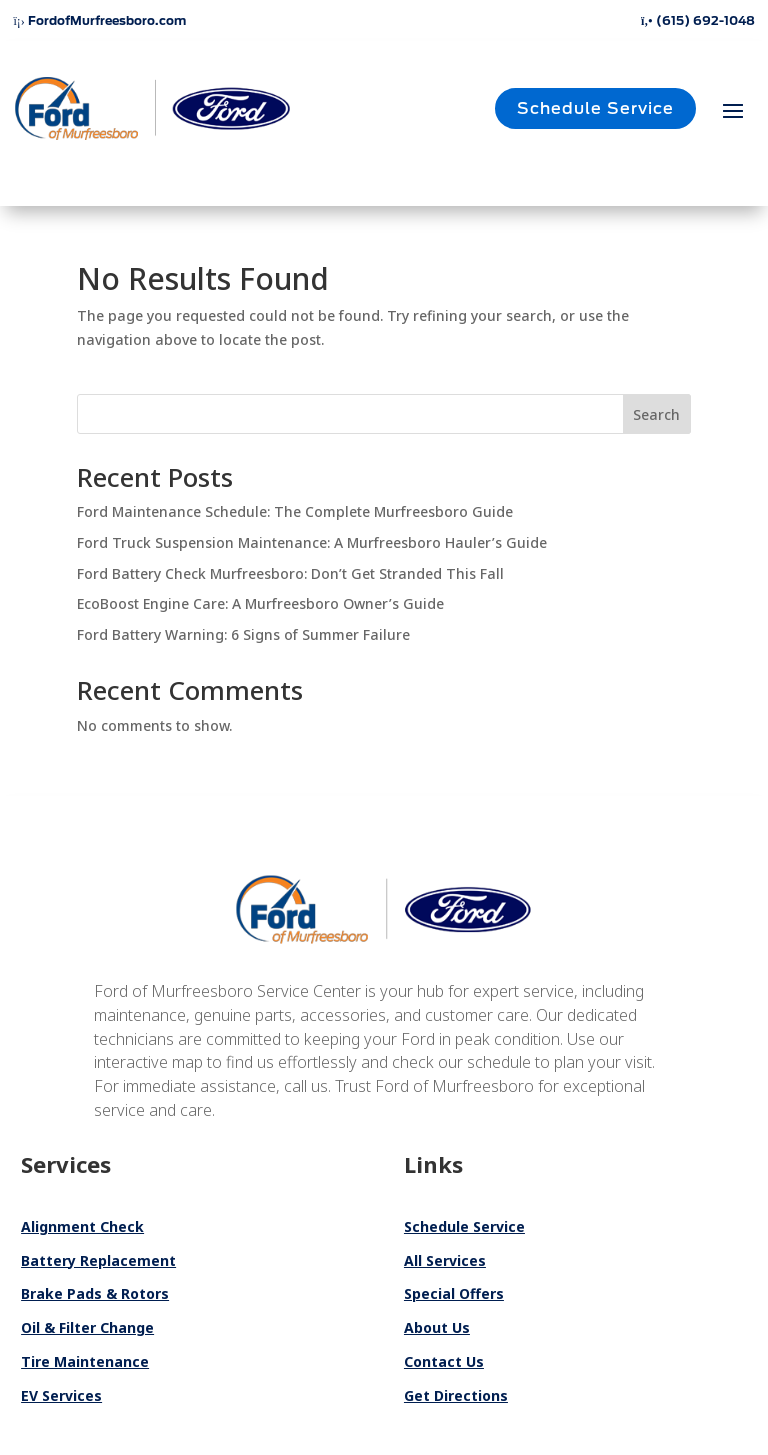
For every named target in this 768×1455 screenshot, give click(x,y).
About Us (437, 1327)
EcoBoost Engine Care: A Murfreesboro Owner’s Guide (260, 603)
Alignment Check (82, 1226)
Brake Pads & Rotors (95, 1293)
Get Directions (456, 1395)
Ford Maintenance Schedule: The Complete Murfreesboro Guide (295, 511)
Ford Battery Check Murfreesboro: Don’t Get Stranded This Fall (290, 573)
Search (656, 414)
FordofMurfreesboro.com (99, 20)
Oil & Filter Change (87, 1327)
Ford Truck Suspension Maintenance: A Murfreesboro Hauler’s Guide (312, 542)
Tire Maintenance (85, 1361)
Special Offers (454, 1293)
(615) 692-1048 (698, 20)
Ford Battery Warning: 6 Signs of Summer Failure (243, 634)
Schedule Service (595, 108)
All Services (445, 1260)
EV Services (61, 1395)
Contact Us (444, 1361)
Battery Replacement (98, 1260)
